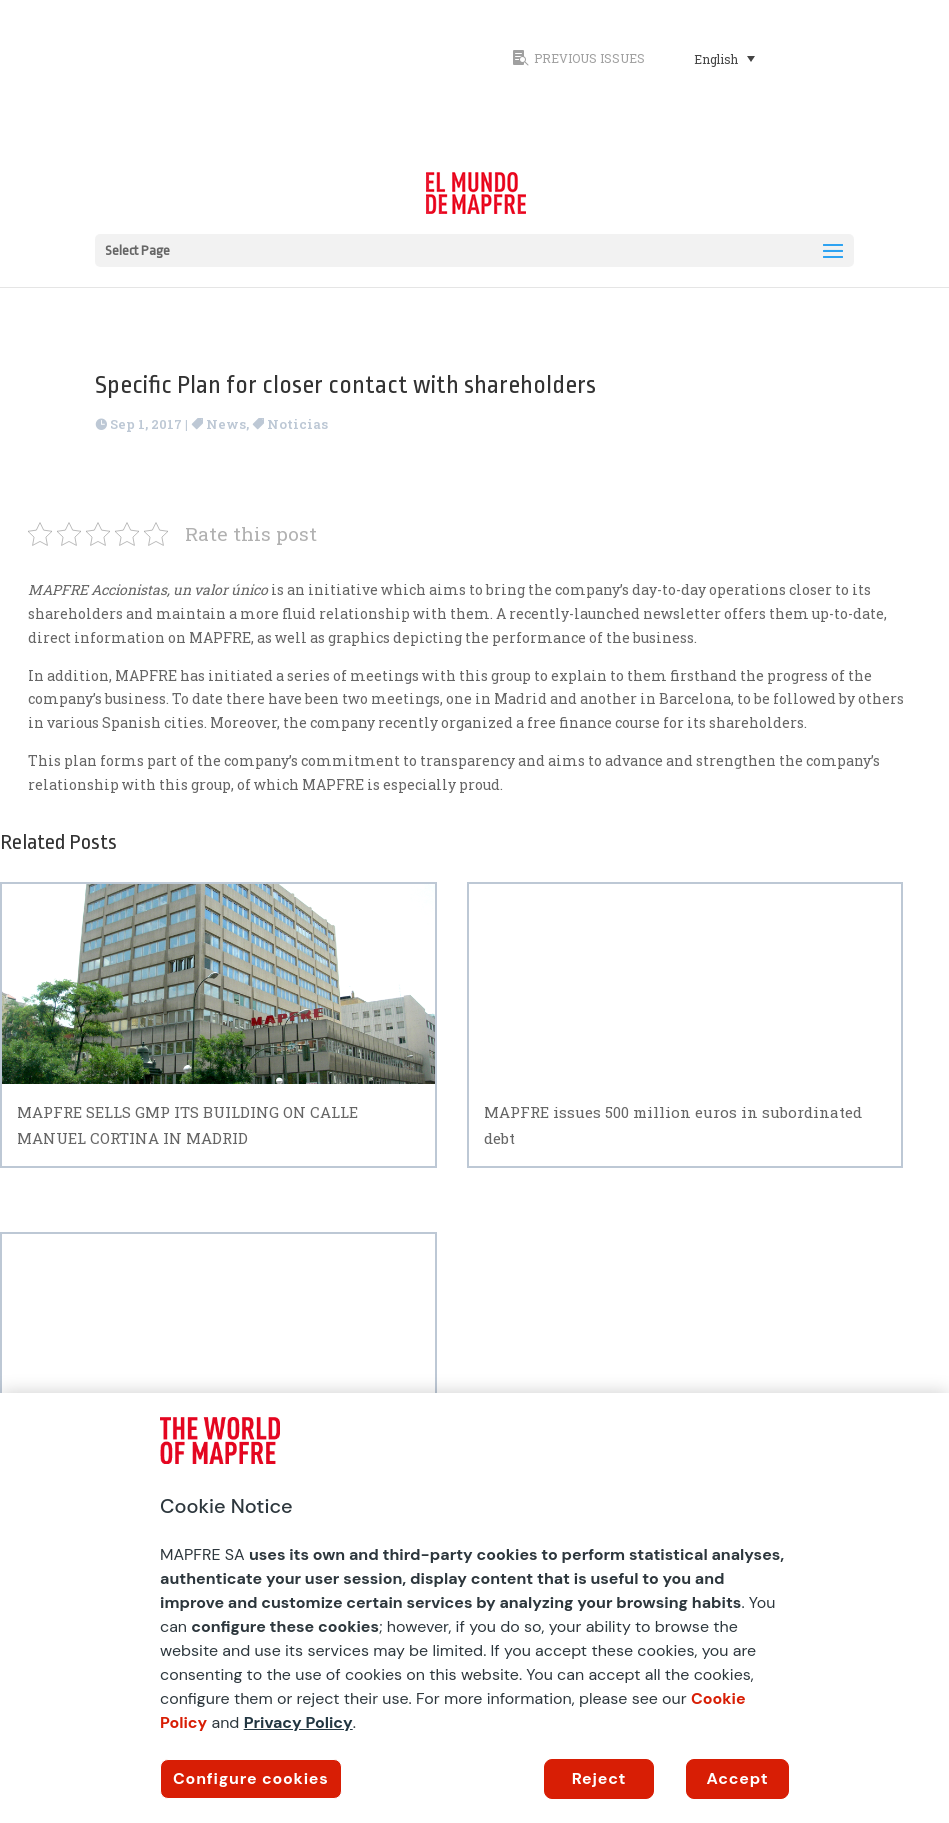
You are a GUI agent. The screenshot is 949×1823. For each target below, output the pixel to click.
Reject (599, 1778)
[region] (474, 1608)
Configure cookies (251, 1778)
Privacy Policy (298, 1722)
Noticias (297, 424)
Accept (738, 1778)
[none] (768, 58)
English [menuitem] (716, 59)
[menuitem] (724, 58)
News (226, 424)
